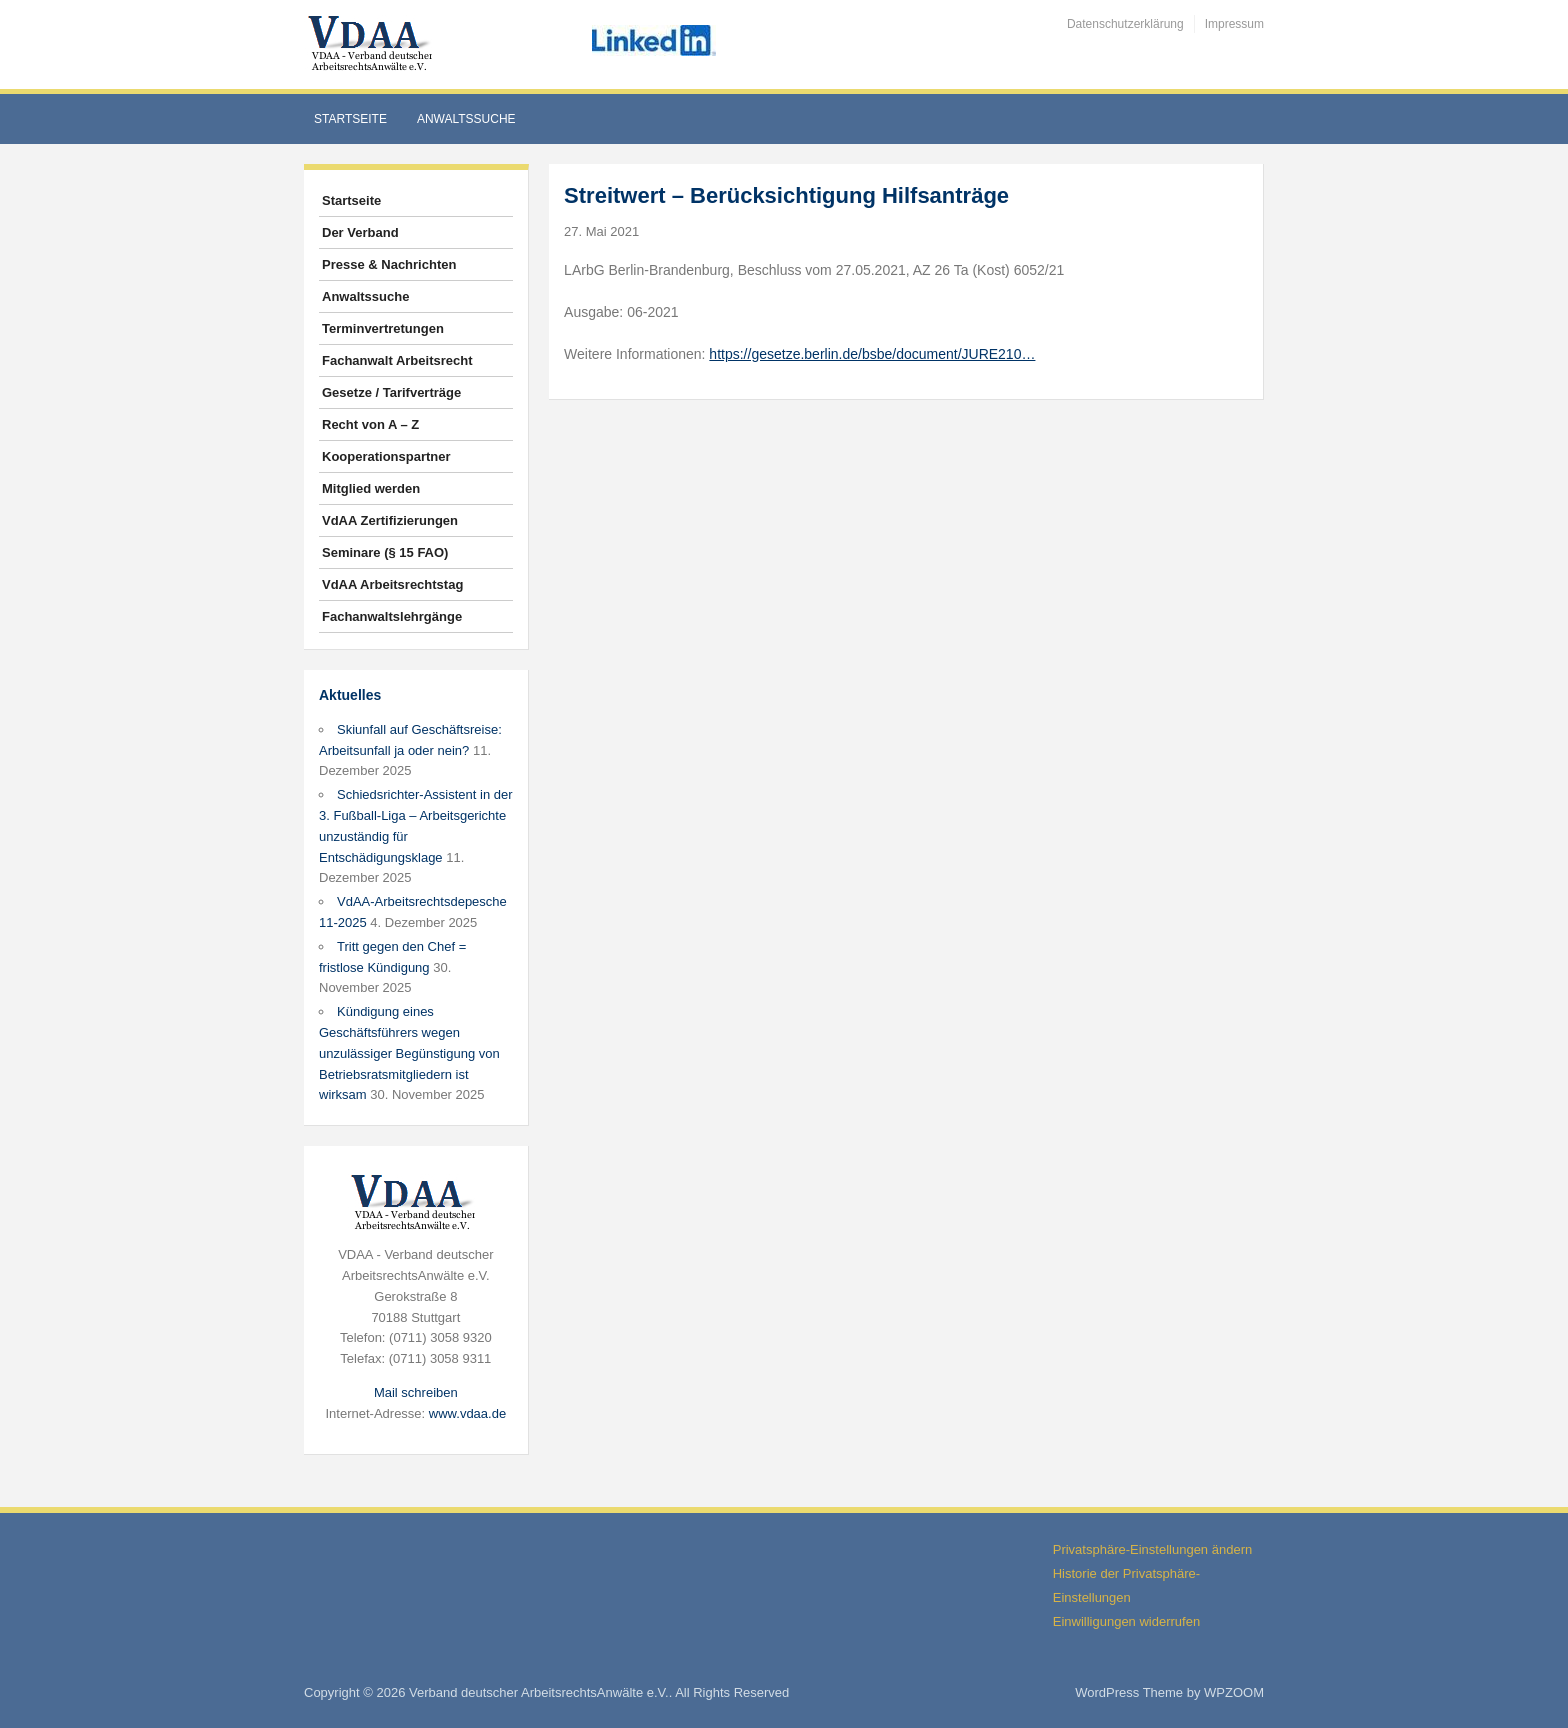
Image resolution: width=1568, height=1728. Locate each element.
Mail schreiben (416, 1392)
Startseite (350, 119)
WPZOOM (1234, 1692)
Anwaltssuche (466, 119)
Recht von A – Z (370, 424)
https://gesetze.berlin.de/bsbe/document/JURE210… (872, 354)
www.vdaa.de (467, 1413)
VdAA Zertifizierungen (390, 520)
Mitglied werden (371, 488)
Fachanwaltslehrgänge (392, 616)
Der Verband (360, 232)
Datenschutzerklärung (1125, 24)
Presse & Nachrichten (389, 264)
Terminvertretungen (383, 328)
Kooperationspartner (386, 456)
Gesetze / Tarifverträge (391, 392)
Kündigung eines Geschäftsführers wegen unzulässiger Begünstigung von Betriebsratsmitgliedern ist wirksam (409, 1053)
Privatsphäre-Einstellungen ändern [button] (1152, 1549)
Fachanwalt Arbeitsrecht (397, 360)
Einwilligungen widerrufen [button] (1126, 1621)
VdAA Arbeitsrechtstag (392, 584)
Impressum (1234, 24)
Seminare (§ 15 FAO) (385, 552)
